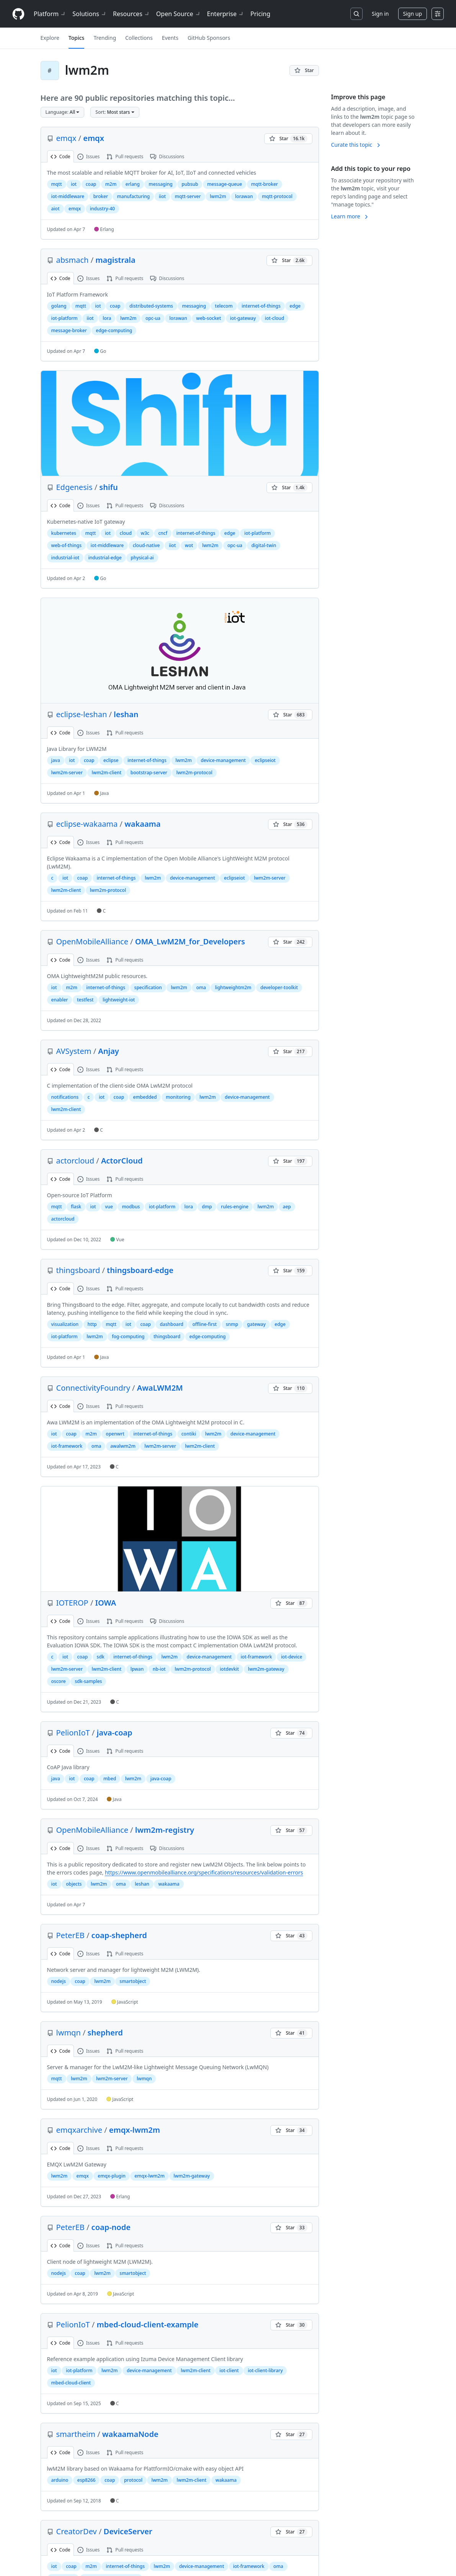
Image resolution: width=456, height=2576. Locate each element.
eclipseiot (265, 760)
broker (100, 196)
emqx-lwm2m (134, 2130)
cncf (162, 533)
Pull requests (124, 156)
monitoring (178, 1097)
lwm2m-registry (164, 1830)
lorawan (244, 196)
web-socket (208, 318)
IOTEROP (72, 1603)
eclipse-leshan (81, 714)
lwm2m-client (106, 772)
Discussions (167, 156)
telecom (223, 306)
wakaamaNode (130, 2434)
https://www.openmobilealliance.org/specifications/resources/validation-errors (204, 1872)
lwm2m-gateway (266, 1669)
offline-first (204, 1324)
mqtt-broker (264, 184)
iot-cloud (274, 318)
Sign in (380, 13)
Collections (139, 37)
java (55, 760)
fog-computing (128, 1336)
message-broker (69, 330)
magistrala (115, 260)
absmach (72, 260)
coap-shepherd (119, 1935)
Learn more (350, 216)
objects (74, 1884)
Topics (77, 37)
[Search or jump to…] (356, 14)
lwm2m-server (67, 772)
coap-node (111, 2227)
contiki (188, 1434)
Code (60, 156)
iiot (162, 196)
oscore (58, 1681)
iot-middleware (68, 196)
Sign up (412, 13)
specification (148, 987)
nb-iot (159, 1669)
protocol (133, 2480)
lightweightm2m (233, 987)
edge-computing (114, 330)
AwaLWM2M (160, 1388)
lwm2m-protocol (194, 772)
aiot (55, 208)
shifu (108, 487)
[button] (63, 112)
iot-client (229, 2370)
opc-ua (152, 318)
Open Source (178, 14)
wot (189, 545)
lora (107, 318)
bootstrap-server (149, 772)
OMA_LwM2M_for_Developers (190, 941)
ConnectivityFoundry (93, 1388)
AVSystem (74, 1051)
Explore (50, 37)
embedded (145, 1097)
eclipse (110, 760)
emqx (66, 138)
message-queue (224, 184)
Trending (104, 37)
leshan (126, 714)
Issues (88, 156)
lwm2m (218, 196)
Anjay (108, 1051)
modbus (131, 1206)
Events (170, 37)
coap (91, 184)
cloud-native (146, 545)
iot (74, 184)
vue (109, 1206)
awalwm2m (123, 1446)
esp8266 (86, 2480)
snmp (232, 1324)
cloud (126, 533)
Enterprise (225, 14)
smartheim (75, 2434)
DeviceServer (128, 2531)
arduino (60, 2480)
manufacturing (133, 196)
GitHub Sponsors (209, 37)
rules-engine (234, 1206)
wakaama (142, 824)
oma (201, 987)
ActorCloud (122, 1160)
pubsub (189, 184)
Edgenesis (74, 487)
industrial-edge (105, 557)
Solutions (89, 14)
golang (59, 306)
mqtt (56, 184)
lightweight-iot (119, 999)
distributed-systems (151, 306)
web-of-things (66, 545)
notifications (65, 1097)
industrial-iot (65, 557)
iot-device (291, 1656)
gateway (256, 1324)
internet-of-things (261, 306)
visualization (65, 1324)
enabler (59, 999)
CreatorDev (76, 2531)
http (92, 1324)
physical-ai (142, 557)
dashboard (171, 1324)
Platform (50, 14)
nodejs (58, 1981)
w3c (145, 533)
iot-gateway (243, 318)
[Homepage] (18, 14)
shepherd (105, 2032)
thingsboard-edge (140, 1270)
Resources (131, 14)
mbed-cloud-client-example (148, 2324)
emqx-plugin (111, 2176)
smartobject (132, 1981)
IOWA (105, 1603)
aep (287, 1206)
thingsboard (78, 1270)
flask (76, 1206)
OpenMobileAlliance (92, 941)
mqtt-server (188, 196)
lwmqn (68, 2032)
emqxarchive (79, 2130)
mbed (109, 1778)
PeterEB (70, 1935)
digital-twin (263, 545)
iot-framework (67, 1446)
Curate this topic (356, 144)
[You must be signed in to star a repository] (304, 70)
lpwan (137, 1669)
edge (295, 306)
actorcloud (75, 1160)
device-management (223, 760)
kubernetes (63, 533)
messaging (160, 184)
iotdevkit (229, 1669)
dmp (207, 1206)
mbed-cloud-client (71, 2382)
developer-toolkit (279, 987)
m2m (111, 184)
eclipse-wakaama (87, 824)
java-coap (114, 1732)
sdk (101, 1656)
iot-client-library (265, 2370)
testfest (85, 999)
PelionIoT (73, 1732)
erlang (133, 184)
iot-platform (64, 318)
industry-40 (102, 208)
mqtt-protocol (277, 196)
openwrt (115, 1434)
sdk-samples (88, 1681)
